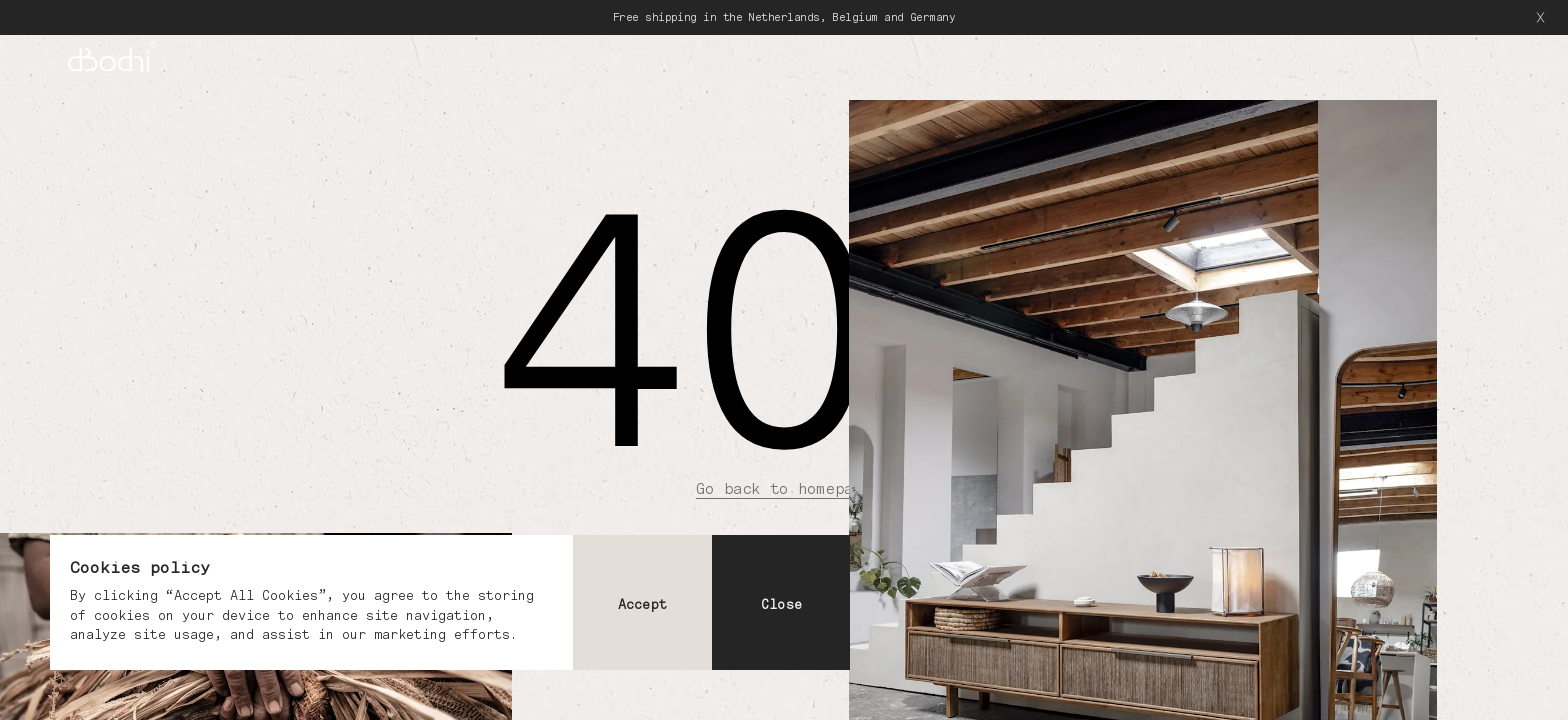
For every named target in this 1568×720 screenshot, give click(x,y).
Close (781, 604)
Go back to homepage (784, 488)
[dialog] (450, 602)
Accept (642, 604)
